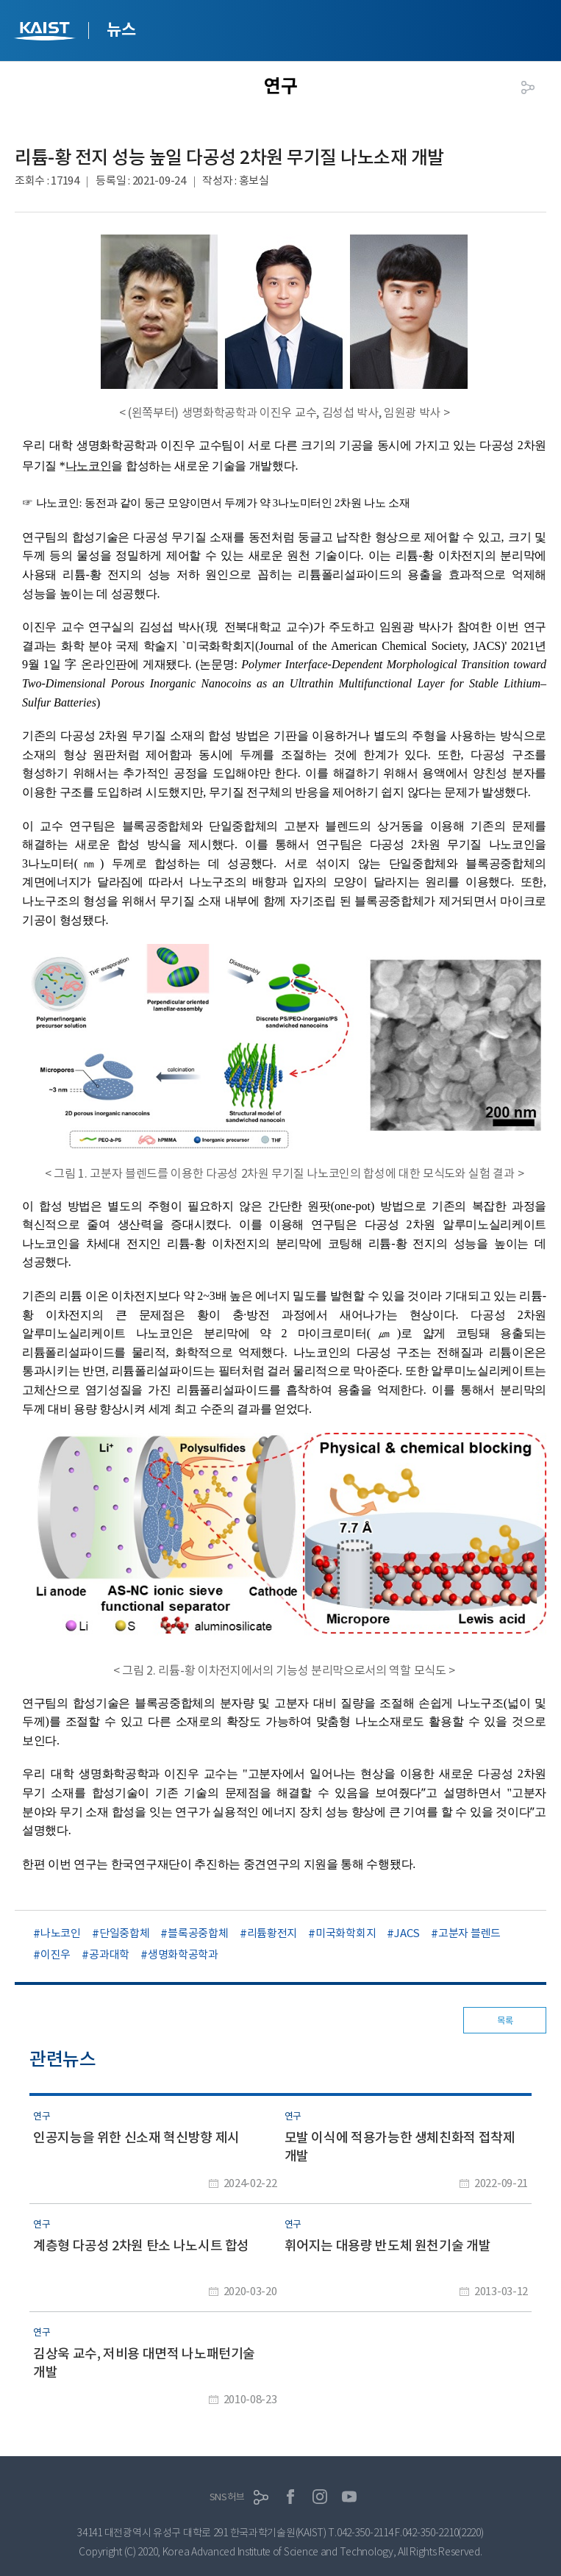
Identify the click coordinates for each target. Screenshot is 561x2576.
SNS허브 (227, 2497)
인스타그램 (319, 2496)
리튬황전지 (272, 1933)
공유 (528, 87)
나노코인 (60, 1933)
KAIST (46, 32)
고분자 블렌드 (469, 1933)
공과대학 (109, 1954)
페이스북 (290, 2496)
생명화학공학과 (183, 1954)
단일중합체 (124, 1933)
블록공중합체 (198, 1933)
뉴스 (121, 29)
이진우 (55, 1954)
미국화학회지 (345, 1933)
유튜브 (349, 2496)
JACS (407, 1933)
